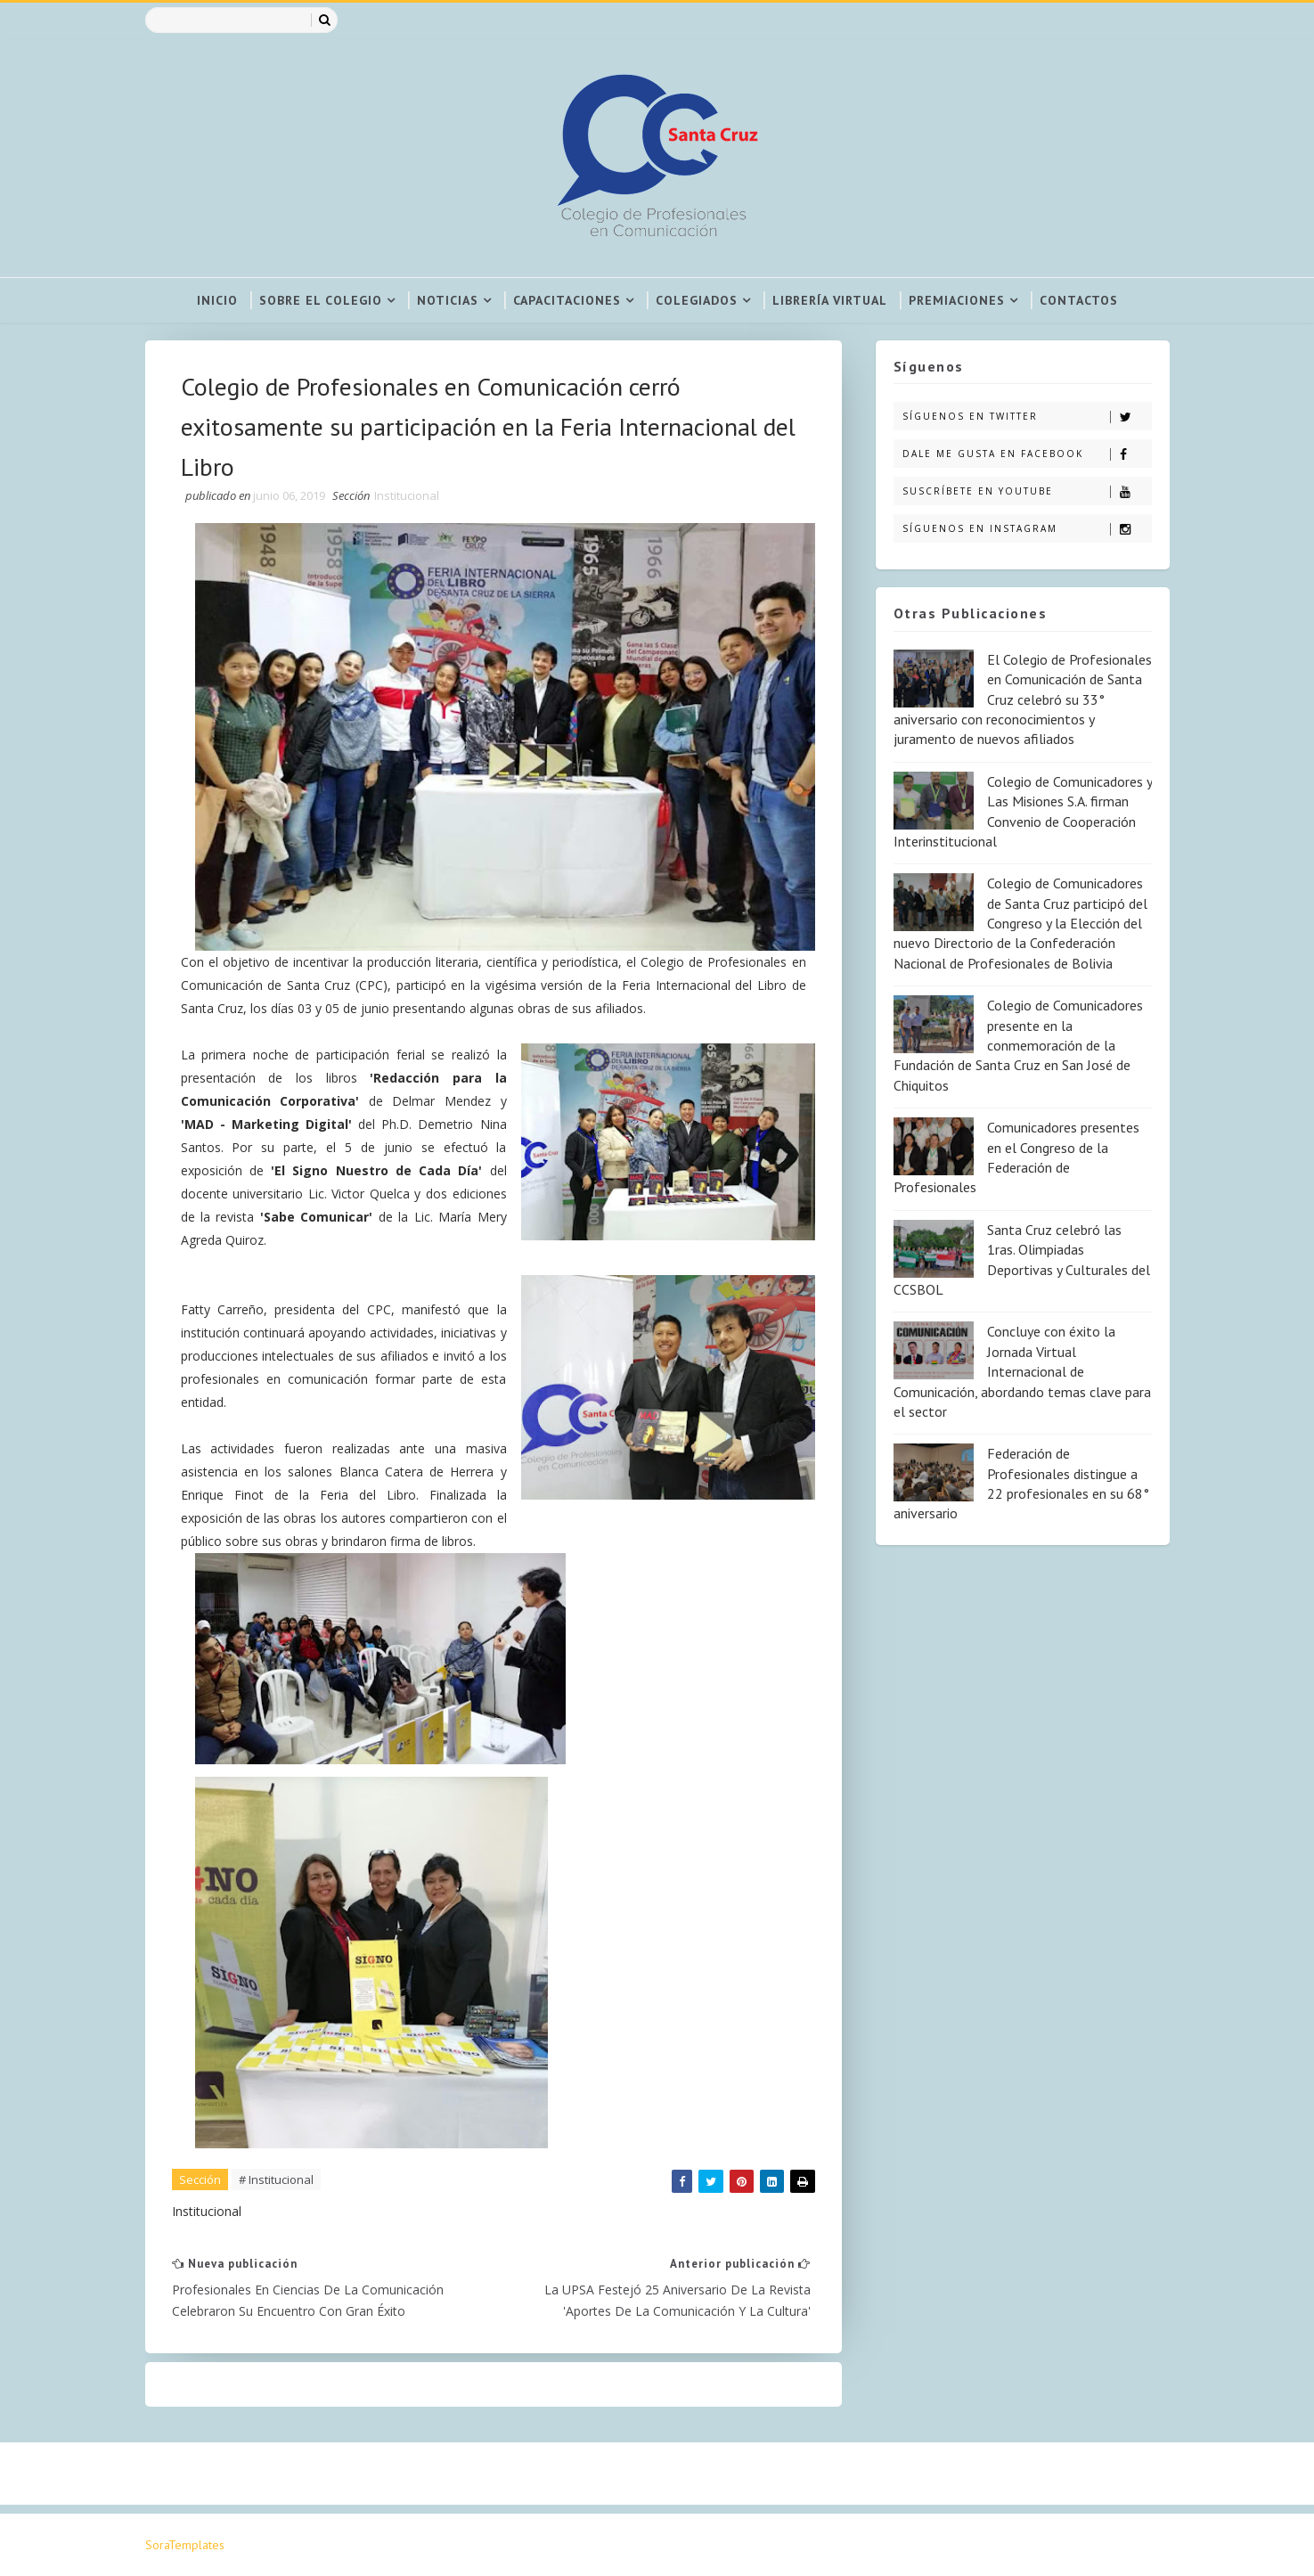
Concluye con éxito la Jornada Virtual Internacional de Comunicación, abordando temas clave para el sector (1022, 1371)
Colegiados (697, 300)
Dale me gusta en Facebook (1026, 454)
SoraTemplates (184, 2545)
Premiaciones (957, 300)
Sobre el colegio (320, 300)
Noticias (447, 300)
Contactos (1079, 300)
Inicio (217, 300)
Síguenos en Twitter (1026, 416)
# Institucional (276, 2179)
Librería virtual (829, 300)
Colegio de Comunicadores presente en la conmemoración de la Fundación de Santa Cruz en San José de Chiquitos (1018, 1045)
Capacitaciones (567, 300)
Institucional (406, 495)
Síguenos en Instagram (1026, 529)
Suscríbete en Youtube (1026, 491)
